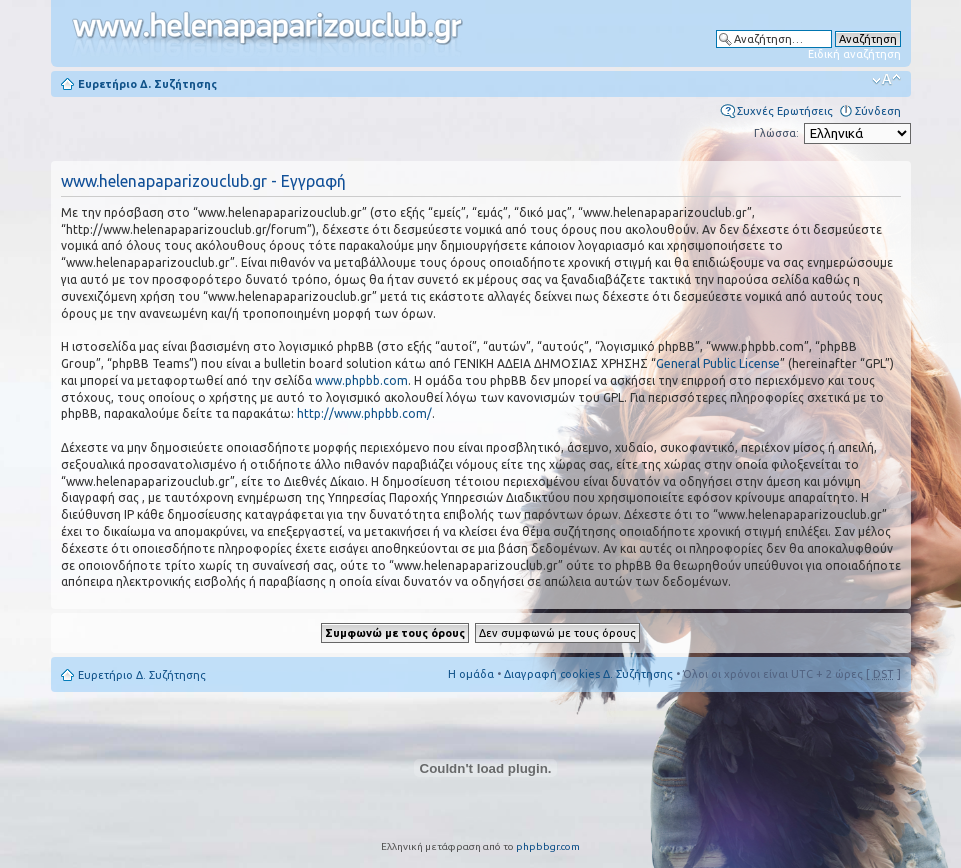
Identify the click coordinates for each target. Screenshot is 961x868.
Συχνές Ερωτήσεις (785, 111)
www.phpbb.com (361, 380)
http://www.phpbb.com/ (364, 413)
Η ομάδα (471, 674)
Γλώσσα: (776, 133)
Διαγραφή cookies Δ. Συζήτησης (588, 674)
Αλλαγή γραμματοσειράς (886, 80)
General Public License (718, 363)
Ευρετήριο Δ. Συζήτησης (147, 84)
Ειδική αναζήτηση (854, 54)
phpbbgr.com (548, 846)
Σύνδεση (878, 111)
